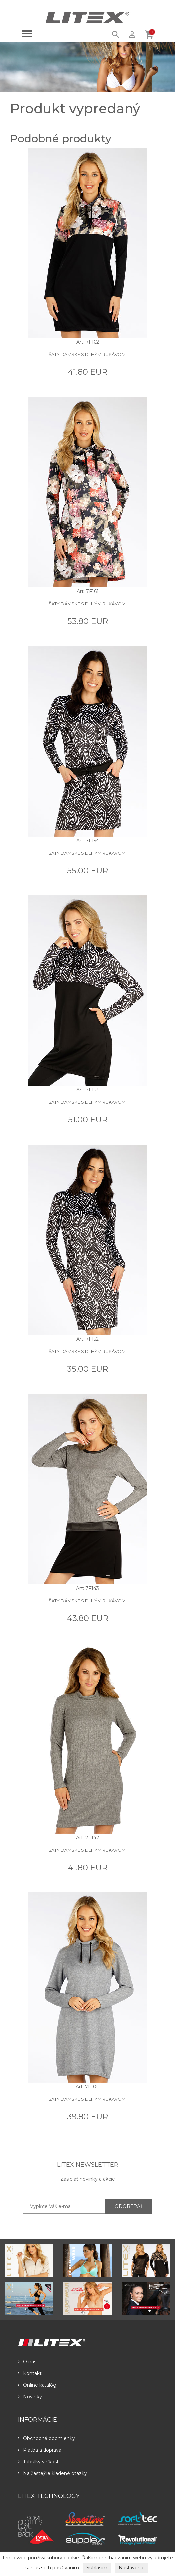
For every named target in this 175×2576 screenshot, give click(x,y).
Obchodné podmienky (46, 2438)
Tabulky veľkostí (39, 2462)
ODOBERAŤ (129, 2206)
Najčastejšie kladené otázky (52, 2473)
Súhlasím (96, 2568)
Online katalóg (37, 2385)
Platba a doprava (39, 2450)
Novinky (30, 2397)
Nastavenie (132, 2568)
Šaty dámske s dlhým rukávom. (88, 354)
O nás (27, 2362)
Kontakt (30, 2373)
